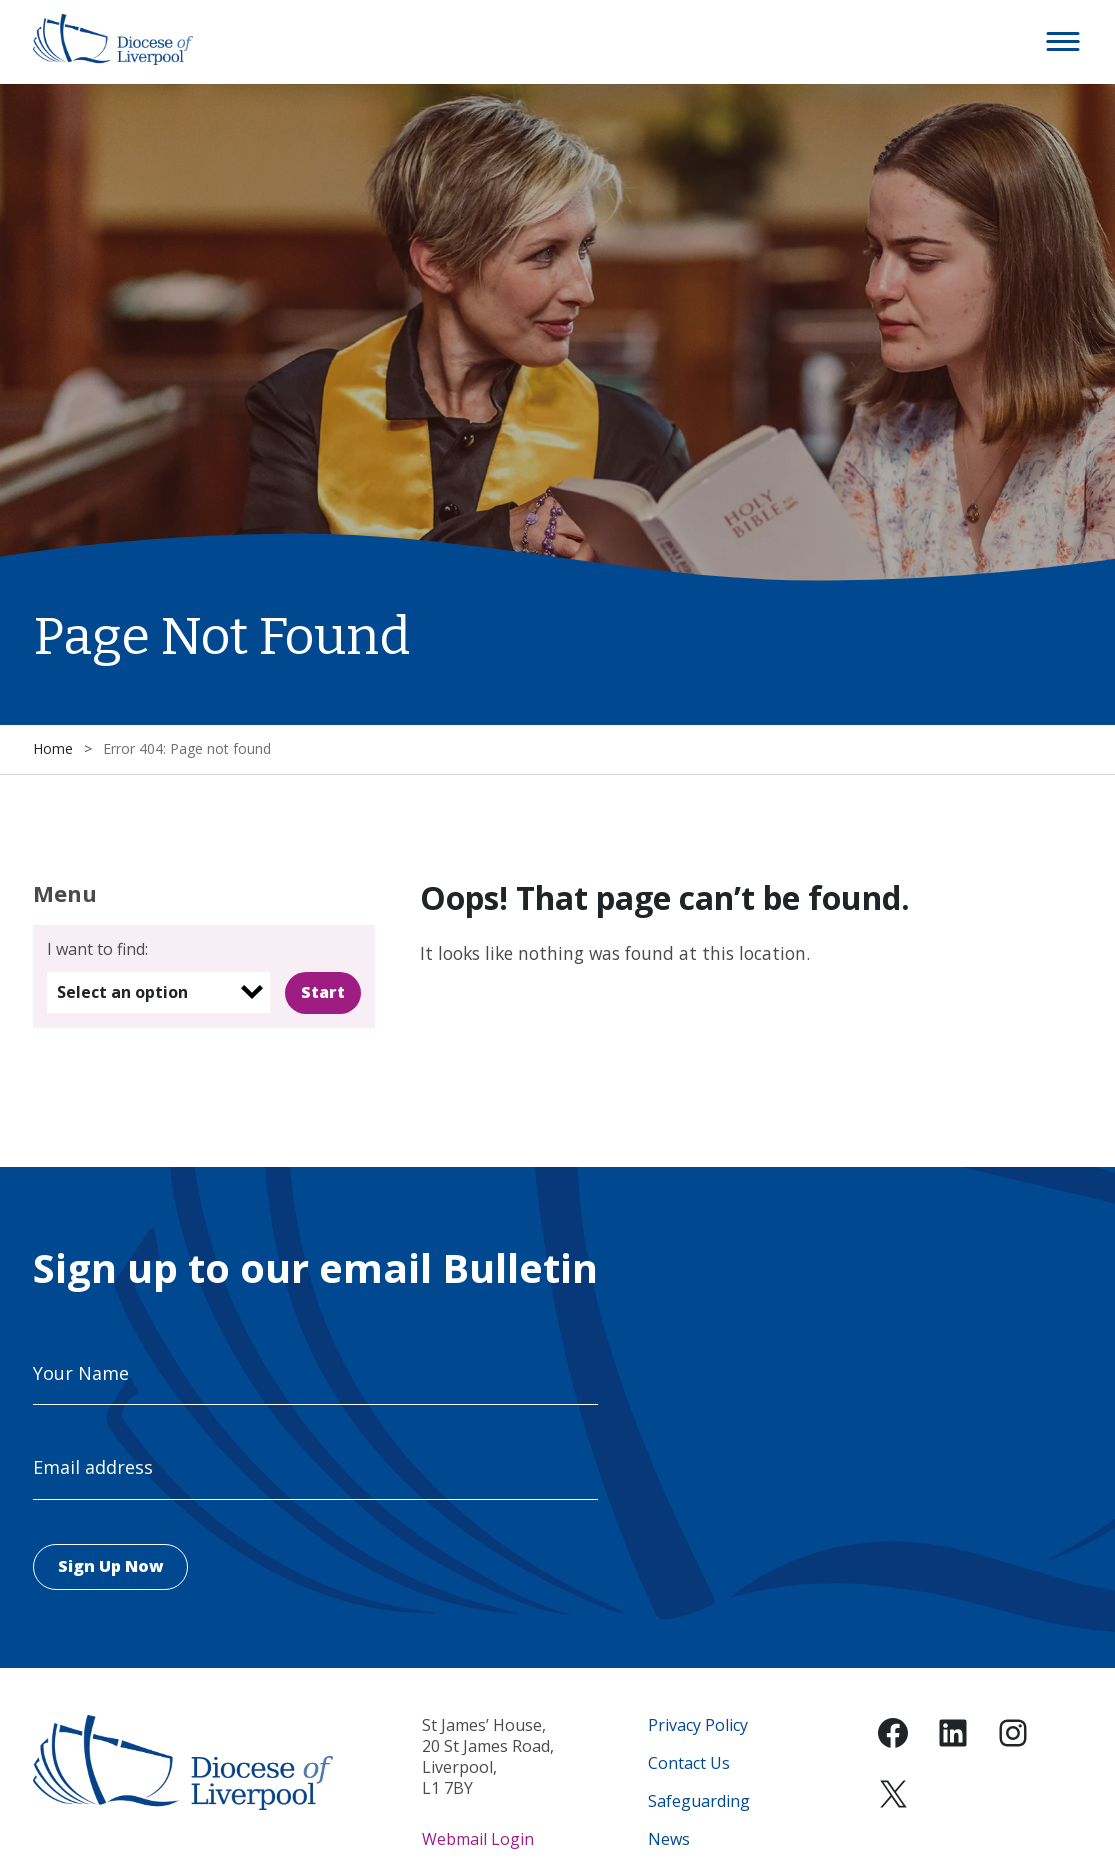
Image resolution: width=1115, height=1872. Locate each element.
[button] (1064, 42)
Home (53, 748)
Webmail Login (478, 1839)
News (669, 1839)
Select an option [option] (122, 992)
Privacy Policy (698, 1725)
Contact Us (689, 1763)
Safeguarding (699, 1801)
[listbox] (158, 992)
